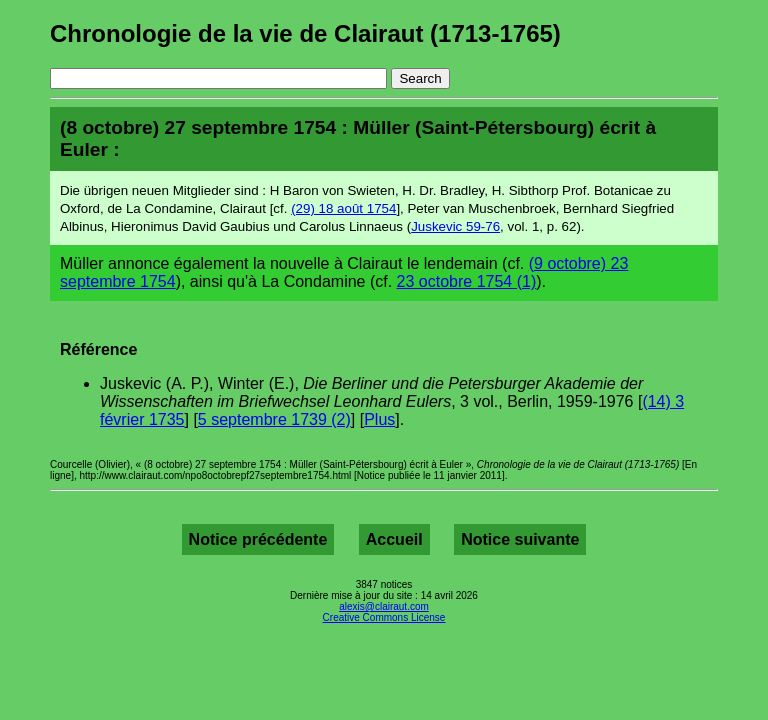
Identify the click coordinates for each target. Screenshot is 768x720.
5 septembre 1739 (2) (274, 419)
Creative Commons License (384, 617)
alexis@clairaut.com (384, 606)
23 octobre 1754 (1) (467, 281)
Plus (379, 419)
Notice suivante (520, 539)
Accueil (394, 539)
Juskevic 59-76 (455, 226)
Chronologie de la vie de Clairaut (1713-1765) (305, 33)
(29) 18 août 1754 (343, 208)
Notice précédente (258, 539)
